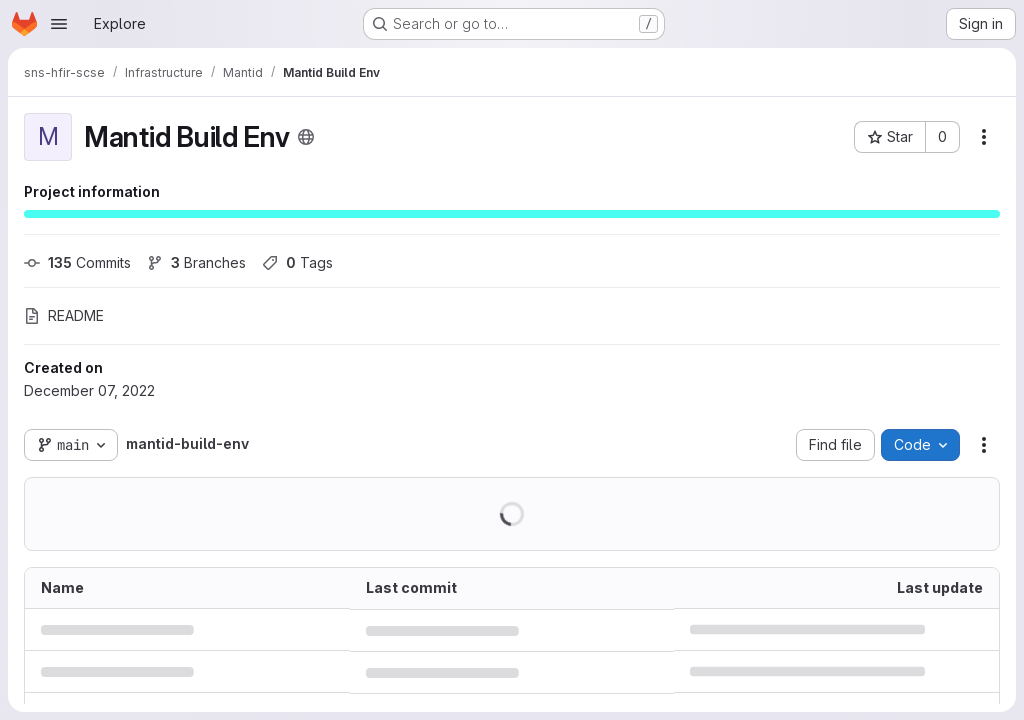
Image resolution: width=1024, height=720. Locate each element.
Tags (297, 262)
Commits (77, 262)
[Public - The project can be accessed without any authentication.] (306, 137)
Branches (196, 262)
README (64, 315)
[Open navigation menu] (59, 24)
